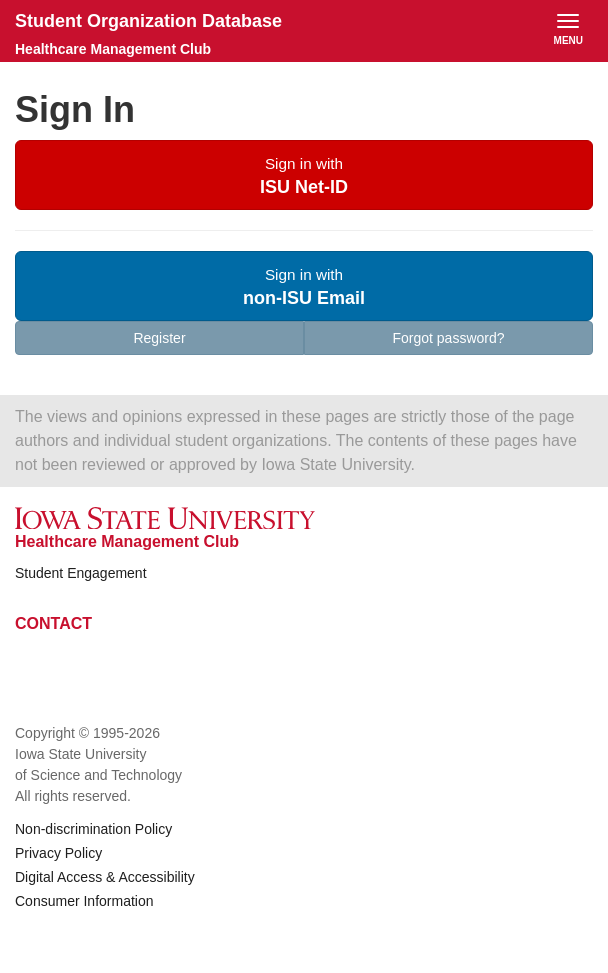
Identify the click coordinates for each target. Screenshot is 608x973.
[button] (304, 175)
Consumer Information (84, 901)
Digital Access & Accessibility (105, 877)
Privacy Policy (58, 853)
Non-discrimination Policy (93, 829)
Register (159, 338)
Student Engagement (81, 573)
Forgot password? (448, 338)
